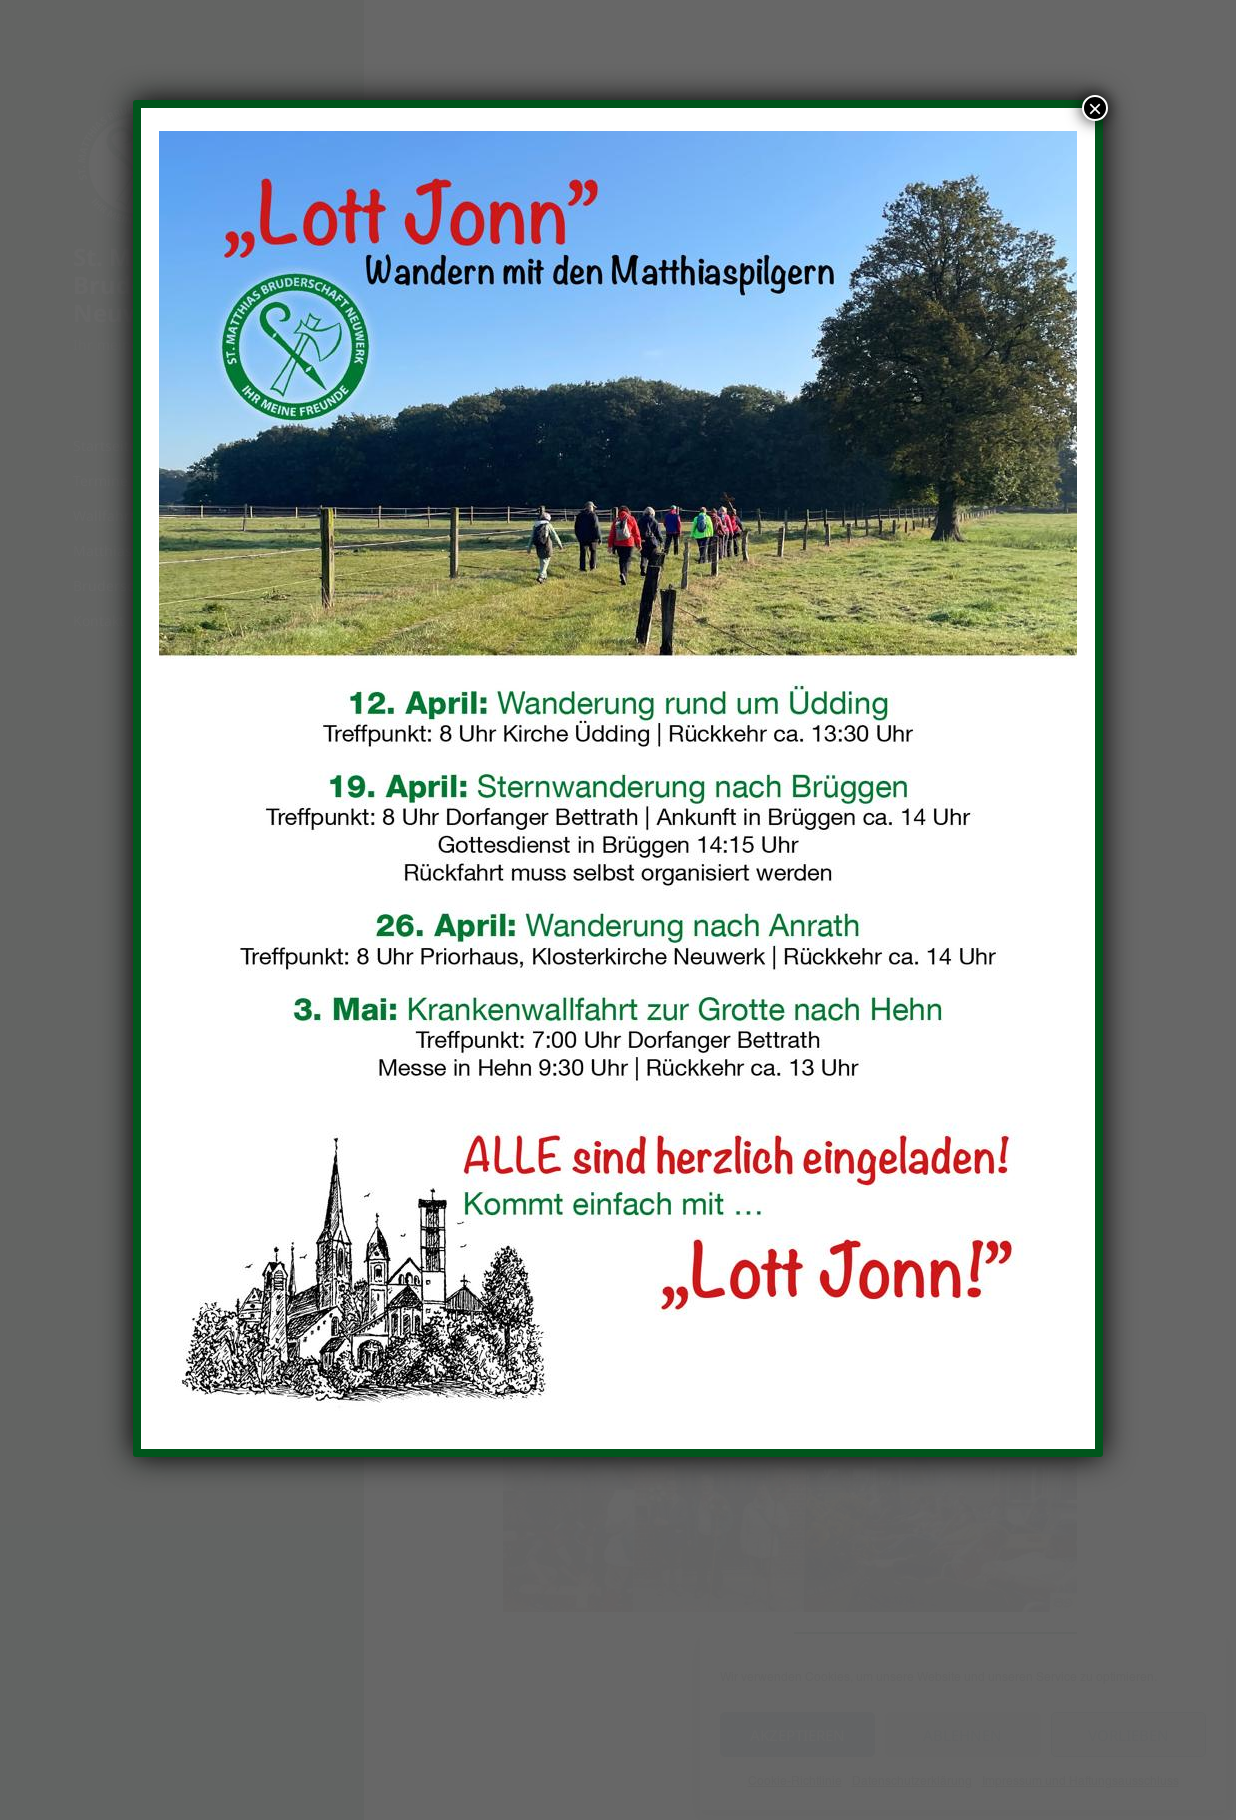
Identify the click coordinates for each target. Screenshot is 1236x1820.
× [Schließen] (1095, 108)
